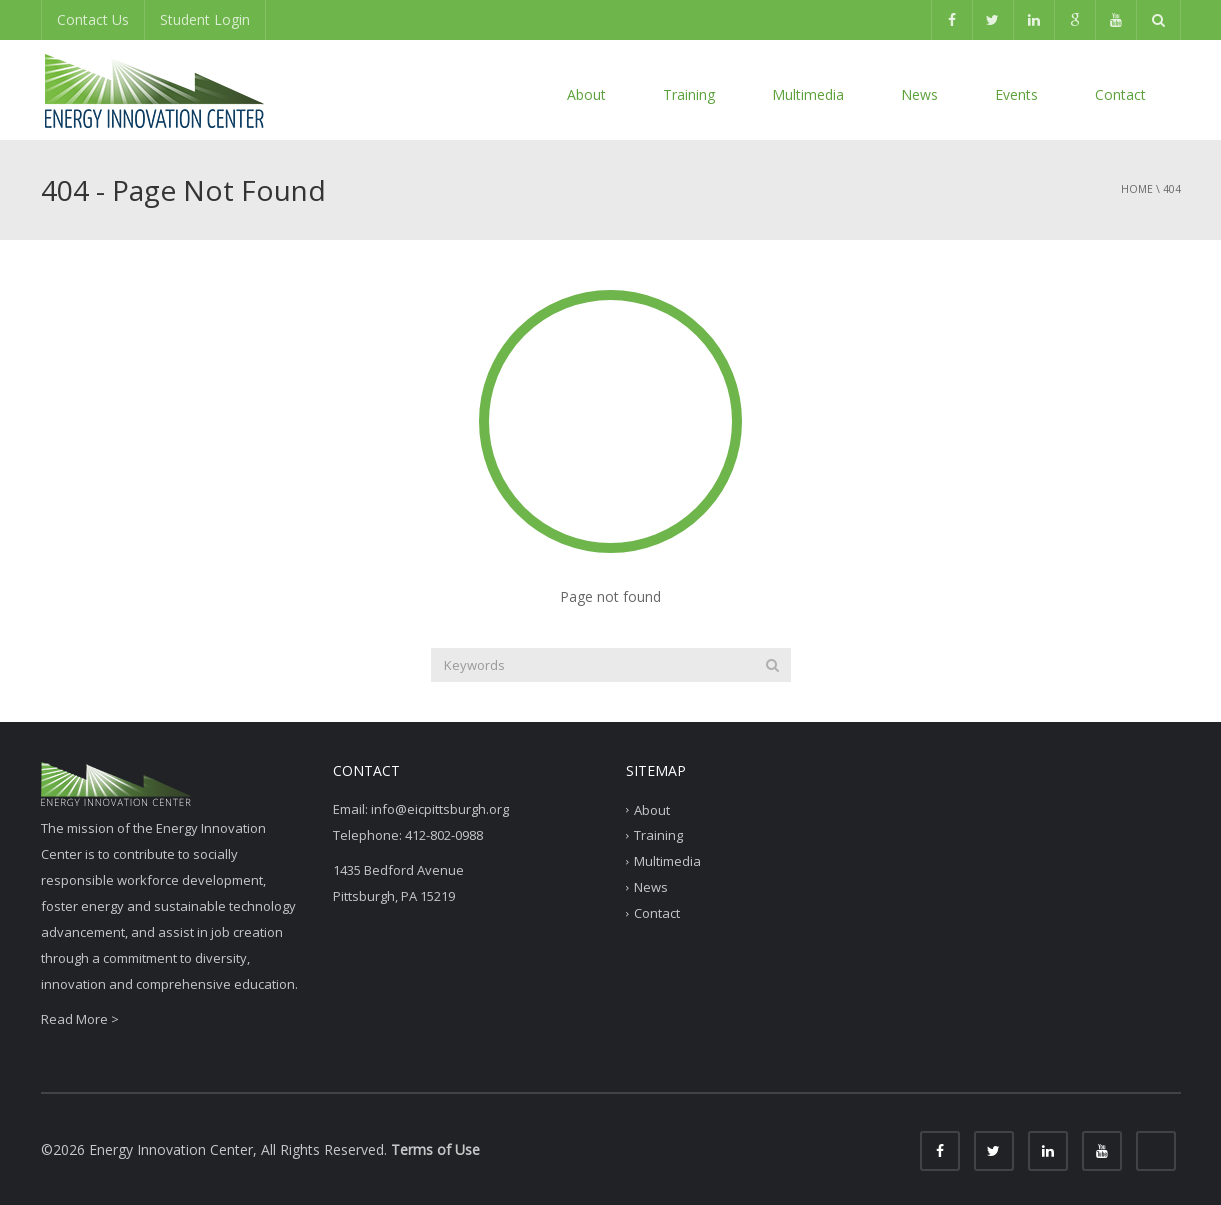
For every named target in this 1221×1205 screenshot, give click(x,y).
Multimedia (808, 94)
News (919, 94)
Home (1137, 189)
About (586, 94)
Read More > (80, 1019)
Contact (1120, 94)
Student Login (205, 19)
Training (689, 94)
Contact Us (93, 19)
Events (1016, 94)
